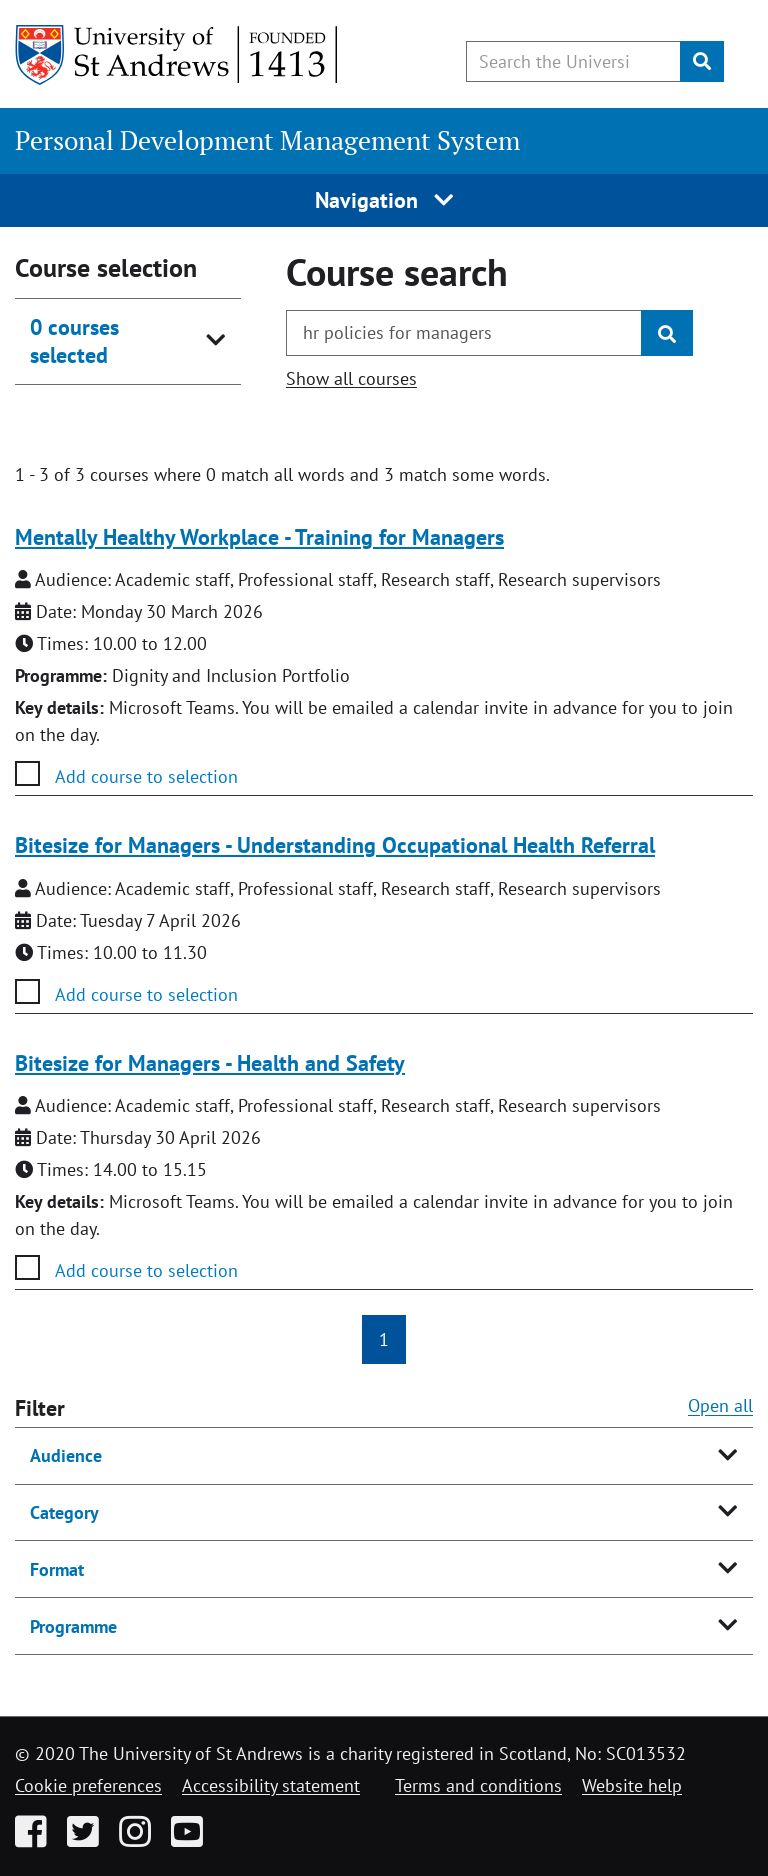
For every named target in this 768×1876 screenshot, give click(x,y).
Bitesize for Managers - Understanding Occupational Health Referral (335, 845)
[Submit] (702, 61)
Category (64, 1512)
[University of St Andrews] (177, 55)
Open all (720, 1405)
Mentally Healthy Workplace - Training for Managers (259, 537)
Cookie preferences (88, 1785)
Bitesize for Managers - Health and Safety (210, 1063)
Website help (632, 1785)
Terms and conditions (478, 1785)
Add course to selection (146, 776)
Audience (66, 1455)
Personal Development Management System (267, 140)
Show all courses (351, 378)
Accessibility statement (271, 1785)
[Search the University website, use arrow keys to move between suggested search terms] (573, 61)
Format (57, 1569)
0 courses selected (74, 341)
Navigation (384, 200)
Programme (73, 1626)
